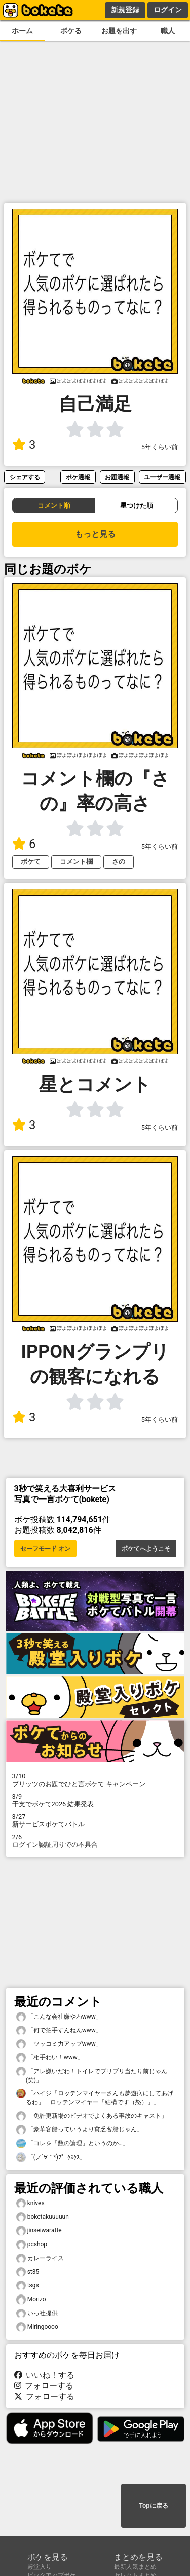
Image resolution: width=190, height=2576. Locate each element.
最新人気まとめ (135, 2566)
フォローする (44, 2386)
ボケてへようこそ (146, 1548)
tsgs (27, 2285)
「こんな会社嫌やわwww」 (59, 2017)
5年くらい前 (159, 447)
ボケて (31, 861)
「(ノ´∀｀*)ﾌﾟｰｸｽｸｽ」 (51, 2157)
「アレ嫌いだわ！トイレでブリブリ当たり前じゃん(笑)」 (91, 2075)
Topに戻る (153, 2505)
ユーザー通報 (162, 477)
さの (118, 861)
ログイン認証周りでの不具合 (95, 1840)
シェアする (25, 477)
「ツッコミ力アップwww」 (59, 2044)
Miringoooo (37, 2327)
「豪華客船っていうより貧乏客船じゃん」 (79, 2129)
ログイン (168, 10)
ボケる (71, 31)
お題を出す (119, 31)
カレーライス (40, 2258)
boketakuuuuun (42, 2217)
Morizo (31, 2299)
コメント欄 (76, 861)
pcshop (32, 2245)
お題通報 (117, 477)
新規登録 (125, 10)
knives (30, 2203)
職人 (168, 31)
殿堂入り (39, 2566)
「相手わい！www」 (50, 2058)
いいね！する (44, 2375)
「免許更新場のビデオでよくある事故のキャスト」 (91, 2116)
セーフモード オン (45, 1548)
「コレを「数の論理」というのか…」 (72, 2143)
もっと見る (95, 534)
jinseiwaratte (39, 2230)
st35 (28, 2272)
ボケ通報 (78, 477)
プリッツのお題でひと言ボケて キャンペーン (95, 1780)
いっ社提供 (37, 2313)
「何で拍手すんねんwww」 (59, 2030)
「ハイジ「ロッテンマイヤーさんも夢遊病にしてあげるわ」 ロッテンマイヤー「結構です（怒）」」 (94, 2097)
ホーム (22, 31)
